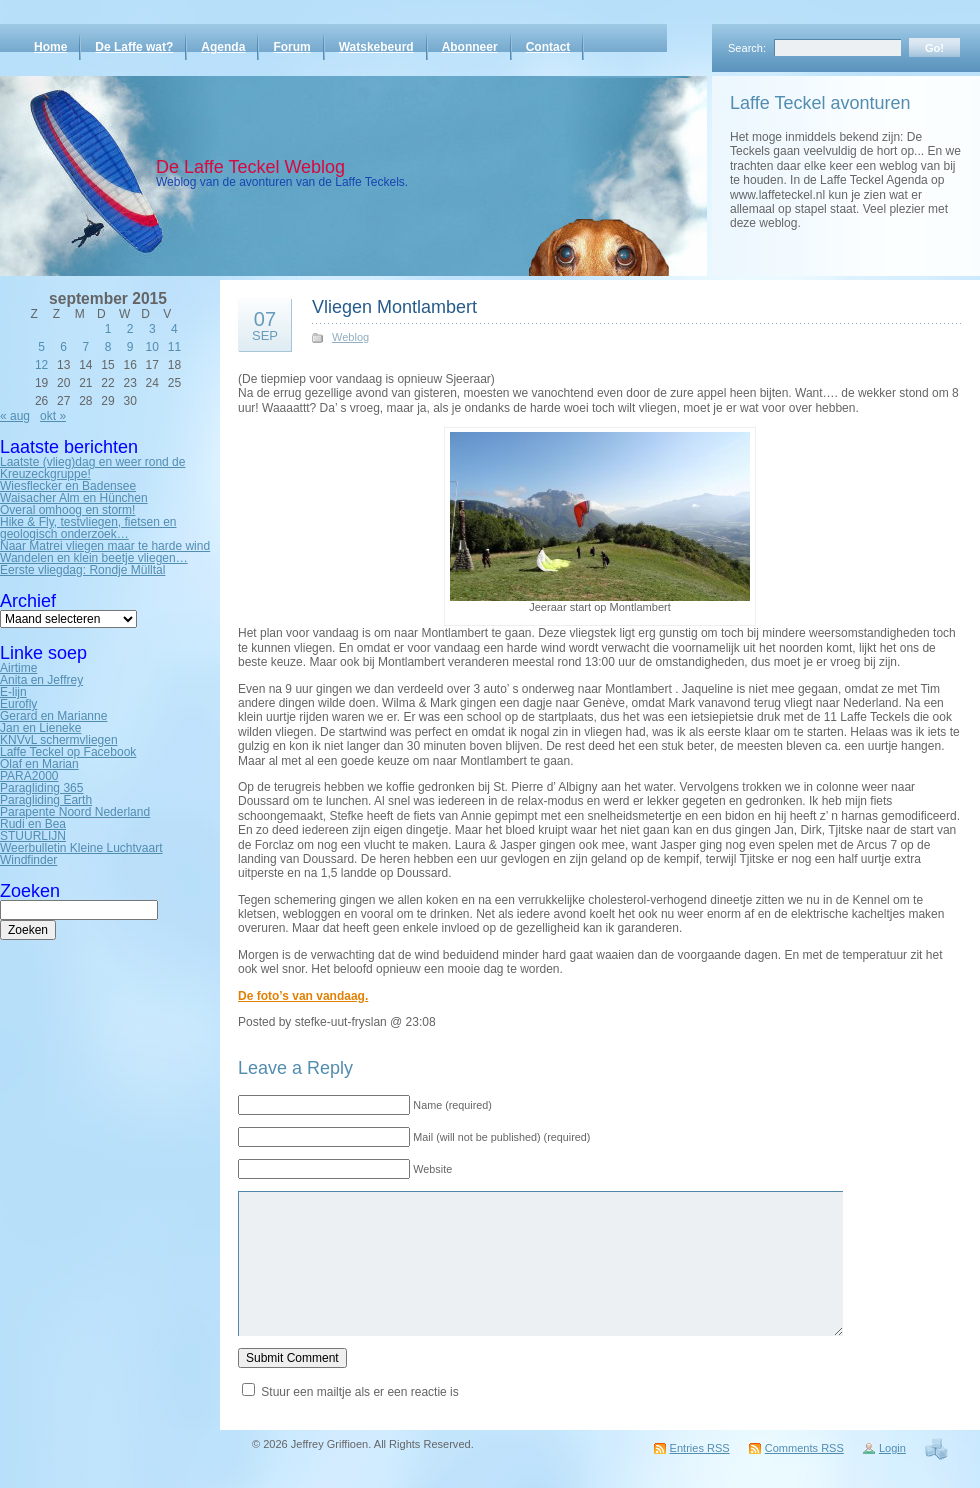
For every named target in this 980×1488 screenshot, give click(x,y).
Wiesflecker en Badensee (68, 486)
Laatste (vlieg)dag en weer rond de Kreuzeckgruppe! (92, 468)
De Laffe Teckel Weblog (250, 167)
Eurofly (18, 704)
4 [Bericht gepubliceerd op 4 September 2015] (174, 329)
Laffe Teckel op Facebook (68, 752)
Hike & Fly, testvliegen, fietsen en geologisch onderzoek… (88, 528)
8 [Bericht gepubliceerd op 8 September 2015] (108, 347)
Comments (804, 1448)
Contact (548, 47)
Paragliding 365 (41, 788)
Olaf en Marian (39, 764)
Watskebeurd (376, 47)
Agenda (223, 47)
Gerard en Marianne (53, 716)
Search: (747, 48)
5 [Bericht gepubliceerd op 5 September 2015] (41, 347)
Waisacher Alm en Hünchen (74, 498)
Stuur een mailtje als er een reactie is (359, 1392)
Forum (291, 47)
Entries (700, 1448)
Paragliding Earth (46, 800)
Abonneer (470, 47)
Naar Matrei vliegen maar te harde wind (105, 546)
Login (892, 1448)
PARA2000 (29, 776)
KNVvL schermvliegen (59, 740)
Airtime (18, 668)
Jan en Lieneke (40, 728)
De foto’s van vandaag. (303, 996)
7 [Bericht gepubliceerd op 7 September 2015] (86, 347)
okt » (53, 416)
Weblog (350, 337)
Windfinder (28, 860)
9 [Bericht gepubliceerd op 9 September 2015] (130, 347)
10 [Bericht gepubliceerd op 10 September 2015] (152, 347)
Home (50, 47)
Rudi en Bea (33, 824)
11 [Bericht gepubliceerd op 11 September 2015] (174, 347)
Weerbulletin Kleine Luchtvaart (81, 848)
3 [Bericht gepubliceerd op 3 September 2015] (152, 329)
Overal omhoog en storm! (67, 510)
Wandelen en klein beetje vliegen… (94, 558)
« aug (15, 416)
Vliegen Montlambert (394, 307)
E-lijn (13, 692)
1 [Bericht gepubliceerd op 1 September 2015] (108, 329)
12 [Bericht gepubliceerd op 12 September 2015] (41, 365)
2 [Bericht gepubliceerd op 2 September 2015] (130, 329)
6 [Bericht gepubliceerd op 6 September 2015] (63, 347)
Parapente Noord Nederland (75, 812)
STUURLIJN (33, 836)
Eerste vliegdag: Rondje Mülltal (82, 570)
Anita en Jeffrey (41, 680)
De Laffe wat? (134, 47)
